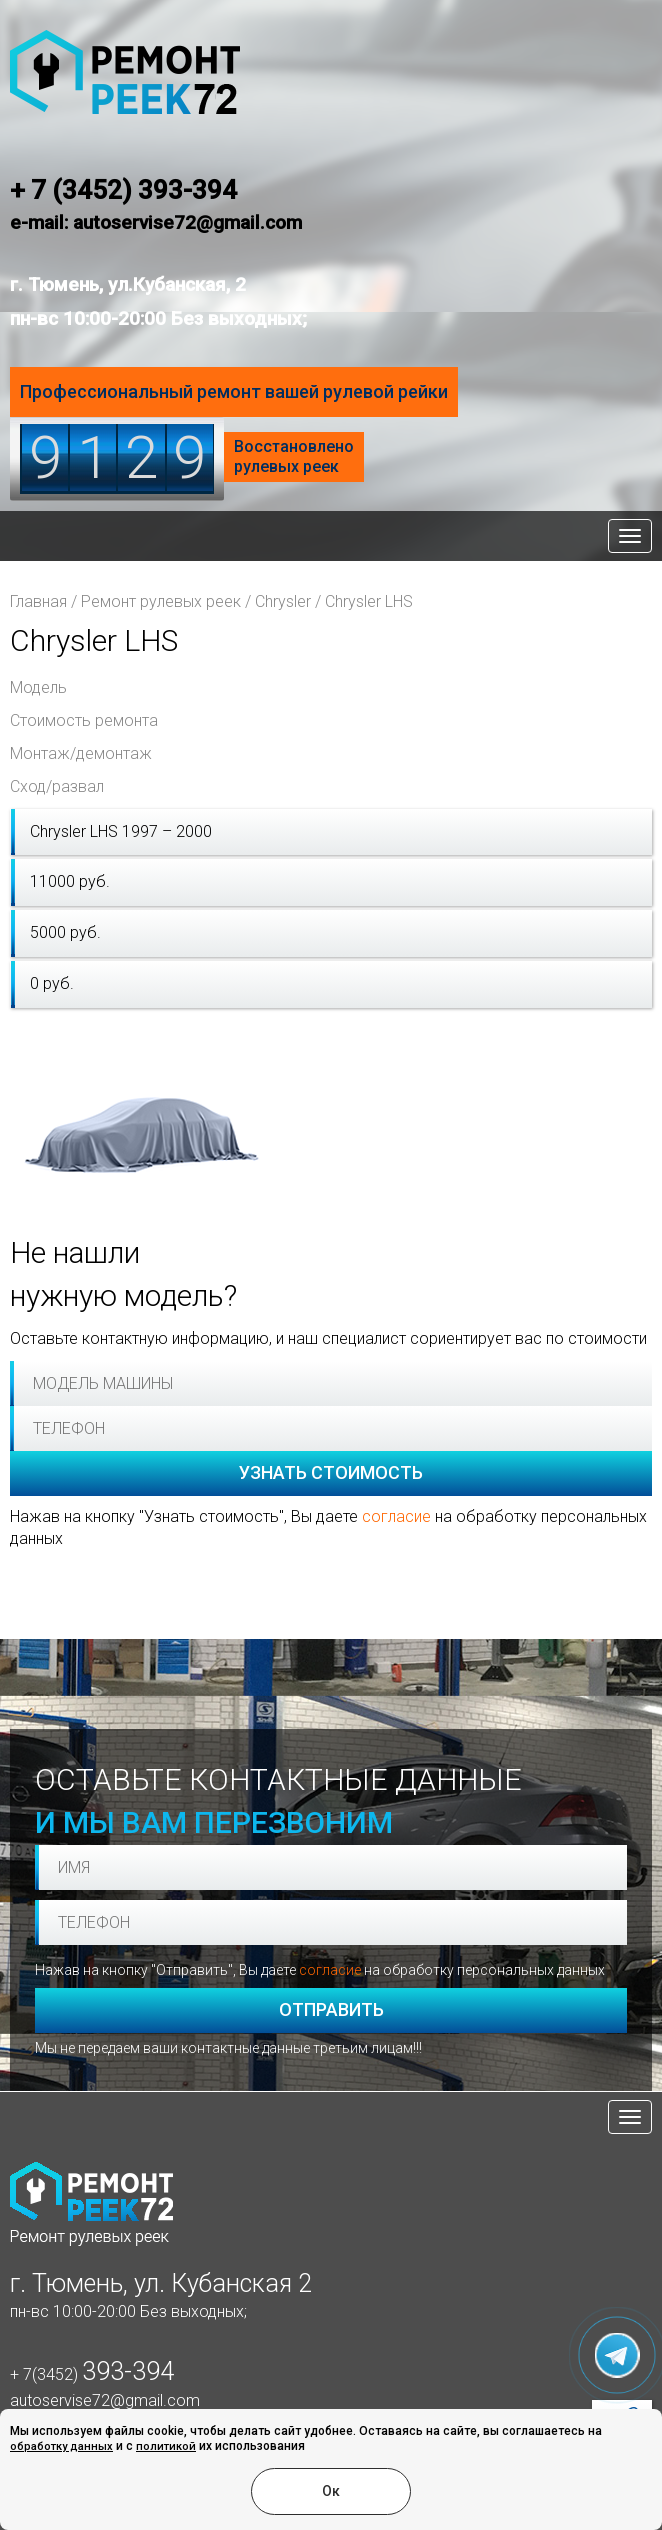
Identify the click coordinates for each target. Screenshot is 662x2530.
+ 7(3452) (92, 2374)
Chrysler (283, 601)
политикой (166, 2446)
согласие (396, 1516)
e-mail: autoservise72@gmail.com (156, 222)
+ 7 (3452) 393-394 (123, 190)
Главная (38, 601)
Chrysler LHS (369, 601)
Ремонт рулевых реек (161, 601)
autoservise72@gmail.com (105, 2400)
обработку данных (61, 2446)
